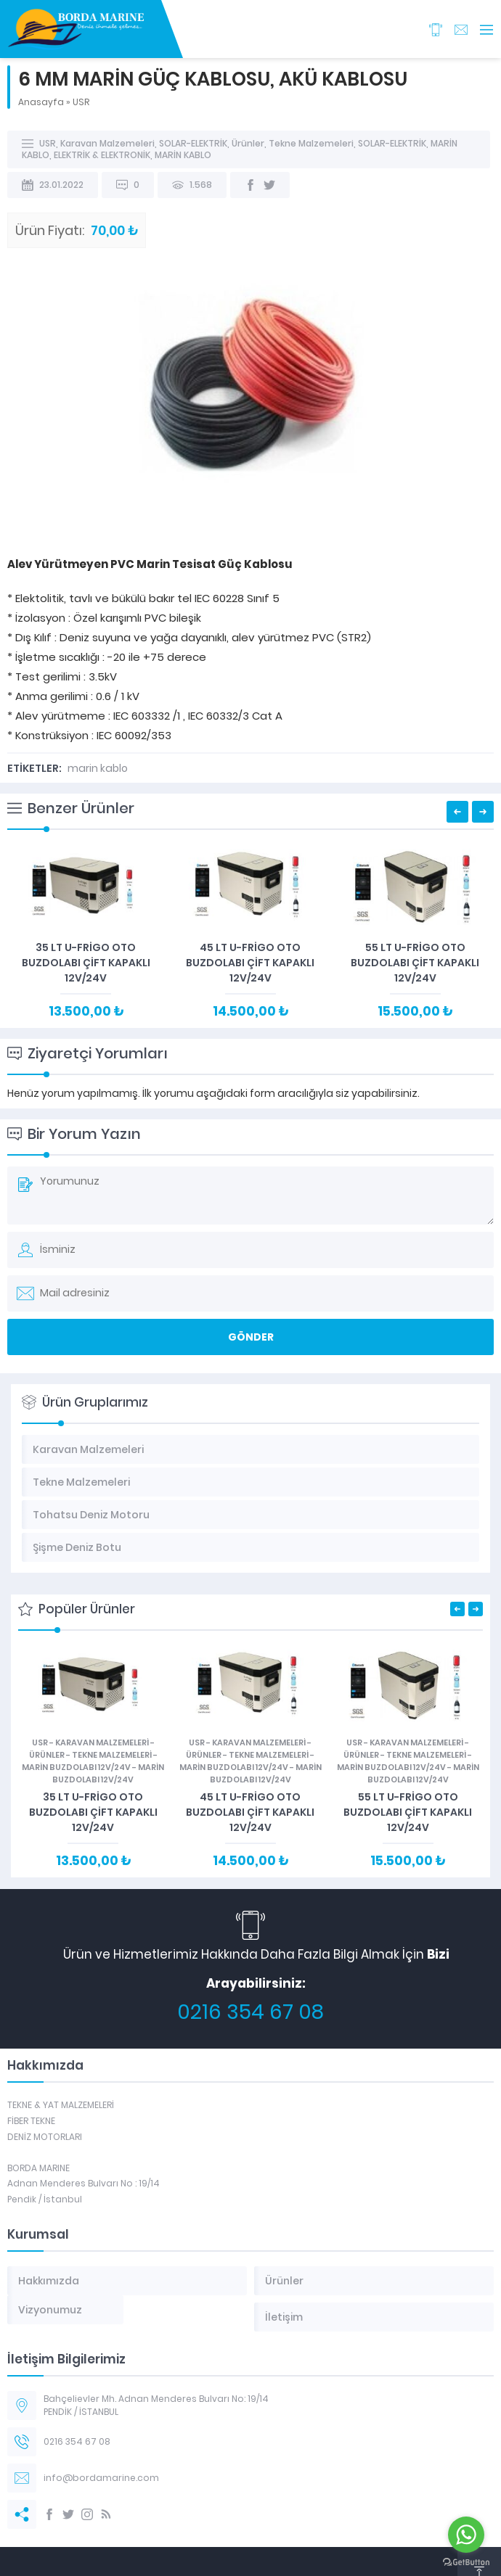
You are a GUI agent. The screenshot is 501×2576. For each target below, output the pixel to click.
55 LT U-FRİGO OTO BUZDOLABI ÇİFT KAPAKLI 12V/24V (415, 962)
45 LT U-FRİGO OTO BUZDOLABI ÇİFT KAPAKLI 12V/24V (250, 962)
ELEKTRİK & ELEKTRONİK (102, 155)
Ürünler (248, 143)
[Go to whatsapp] (466, 2535)
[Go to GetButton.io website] (466, 2562)
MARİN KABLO (183, 155)
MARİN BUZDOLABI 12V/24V (76, 1767)
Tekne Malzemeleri (311, 143)
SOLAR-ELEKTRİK (193, 143)
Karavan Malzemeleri (107, 143)
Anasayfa (41, 102)
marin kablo (98, 768)
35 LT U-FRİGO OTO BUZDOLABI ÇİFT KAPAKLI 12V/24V (86, 962)
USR (81, 102)
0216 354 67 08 (250, 2012)
